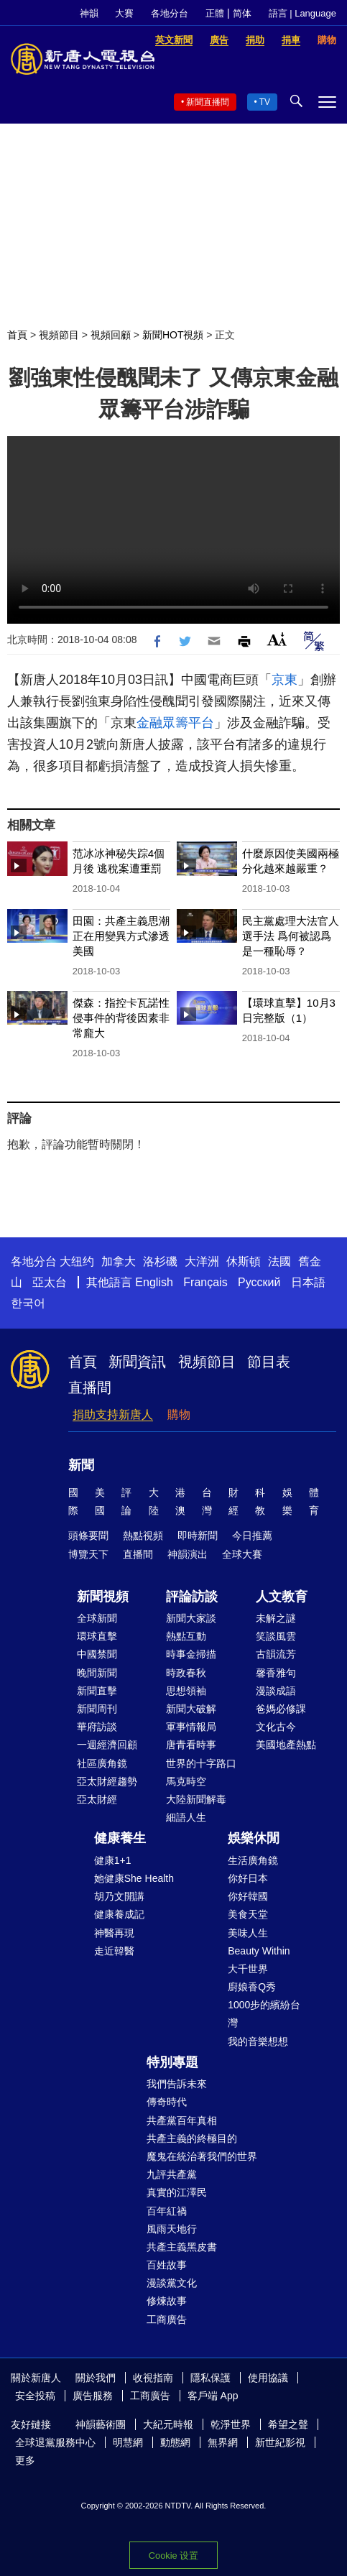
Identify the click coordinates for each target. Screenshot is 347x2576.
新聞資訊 (137, 1362)
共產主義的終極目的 (192, 2138)
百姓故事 (167, 2265)
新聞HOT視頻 (173, 335)
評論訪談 (192, 1596)
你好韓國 (248, 1896)
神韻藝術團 (100, 2424)
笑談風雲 (276, 1636)
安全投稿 (35, 2395)
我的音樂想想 (258, 2041)
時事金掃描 (191, 1654)
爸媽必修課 (281, 1708)
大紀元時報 (168, 2424)
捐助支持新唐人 (113, 1414)
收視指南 (153, 2377)
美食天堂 (248, 1914)
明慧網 (128, 2442)
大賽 (124, 13)
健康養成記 (119, 1914)
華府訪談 (97, 1726)
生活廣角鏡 (253, 1860)
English (153, 1282)
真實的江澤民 (177, 2192)
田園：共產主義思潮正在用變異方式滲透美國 (121, 936)
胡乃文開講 (119, 1896)
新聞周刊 (97, 1708)
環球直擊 (97, 1636)
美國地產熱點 (286, 1744)
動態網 (175, 2442)
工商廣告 (167, 2319)
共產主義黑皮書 (182, 2247)
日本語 (308, 1282)
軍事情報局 (191, 1726)
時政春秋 (186, 1673)
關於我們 (95, 2377)
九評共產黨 (172, 2174)
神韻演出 (187, 1554)
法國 (279, 1261)
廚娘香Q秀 (252, 1987)
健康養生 (120, 1838)
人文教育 (281, 1596)
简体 (242, 13)
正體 (214, 13)
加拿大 (118, 1261)
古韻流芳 (276, 1654)
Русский (259, 1282)
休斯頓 (243, 1261)
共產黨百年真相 (182, 2120)
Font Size (277, 639)
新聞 (81, 1465)
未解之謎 (276, 1618)
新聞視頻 (103, 1596)
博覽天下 (88, 1554)
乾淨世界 (230, 2424)
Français (205, 1282)
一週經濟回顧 (107, 1744)
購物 (178, 1414)
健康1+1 (112, 1860)
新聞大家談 (191, 1618)
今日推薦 (252, 1535)
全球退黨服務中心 (55, 2442)
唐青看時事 (191, 1744)
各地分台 (169, 13)
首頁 (17, 335)
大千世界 (248, 1969)
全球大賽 (242, 1554)
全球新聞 (97, 1618)
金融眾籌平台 (175, 723)
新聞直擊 (97, 1690)
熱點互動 (186, 1636)
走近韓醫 (114, 1951)
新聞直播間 (207, 102)
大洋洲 (202, 1261)
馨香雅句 (276, 1673)
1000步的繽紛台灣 (264, 2013)
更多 (25, 2460)
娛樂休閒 (253, 1838)
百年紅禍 (167, 2211)
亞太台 (49, 1282)
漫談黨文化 (172, 2283)
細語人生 (186, 1817)
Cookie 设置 (173, 2555)
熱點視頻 (143, 1535)
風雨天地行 (172, 2229)
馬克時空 (186, 1781)
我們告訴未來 (177, 2084)
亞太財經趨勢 (107, 1781)
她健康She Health (134, 1878)
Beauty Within (259, 1951)
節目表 (268, 1362)
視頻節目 (59, 335)
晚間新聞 (97, 1673)
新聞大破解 (191, 1708)
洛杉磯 (160, 1261)
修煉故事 (167, 2301)
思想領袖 (186, 1690)
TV (264, 102)
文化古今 (276, 1726)
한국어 (28, 1303)
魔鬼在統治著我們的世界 (202, 2156)
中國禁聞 (97, 1654)
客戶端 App (213, 2395)
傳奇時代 (167, 2102)
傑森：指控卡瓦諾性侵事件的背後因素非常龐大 (121, 1018)
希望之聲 (288, 2424)
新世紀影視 (280, 2442)
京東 (284, 680)
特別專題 (172, 2062)
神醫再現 (114, 1933)
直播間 (89, 1387)
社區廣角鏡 (102, 1763)
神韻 (89, 13)
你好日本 (248, 1878)
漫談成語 (276, 1690)
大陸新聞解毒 (196, 1799)
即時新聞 (197, 1535)
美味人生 (248, 1933)
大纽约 (77, 1261)
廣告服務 (93, 2395)
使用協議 (268, 2377)
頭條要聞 (88, 1535)
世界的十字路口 (201, 1763)
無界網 (223, 2442)
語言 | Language (302, 13)
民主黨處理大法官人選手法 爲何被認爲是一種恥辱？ (290, 936)
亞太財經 (97, 1799)
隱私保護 (210, 2377)
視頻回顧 (111, 335)
